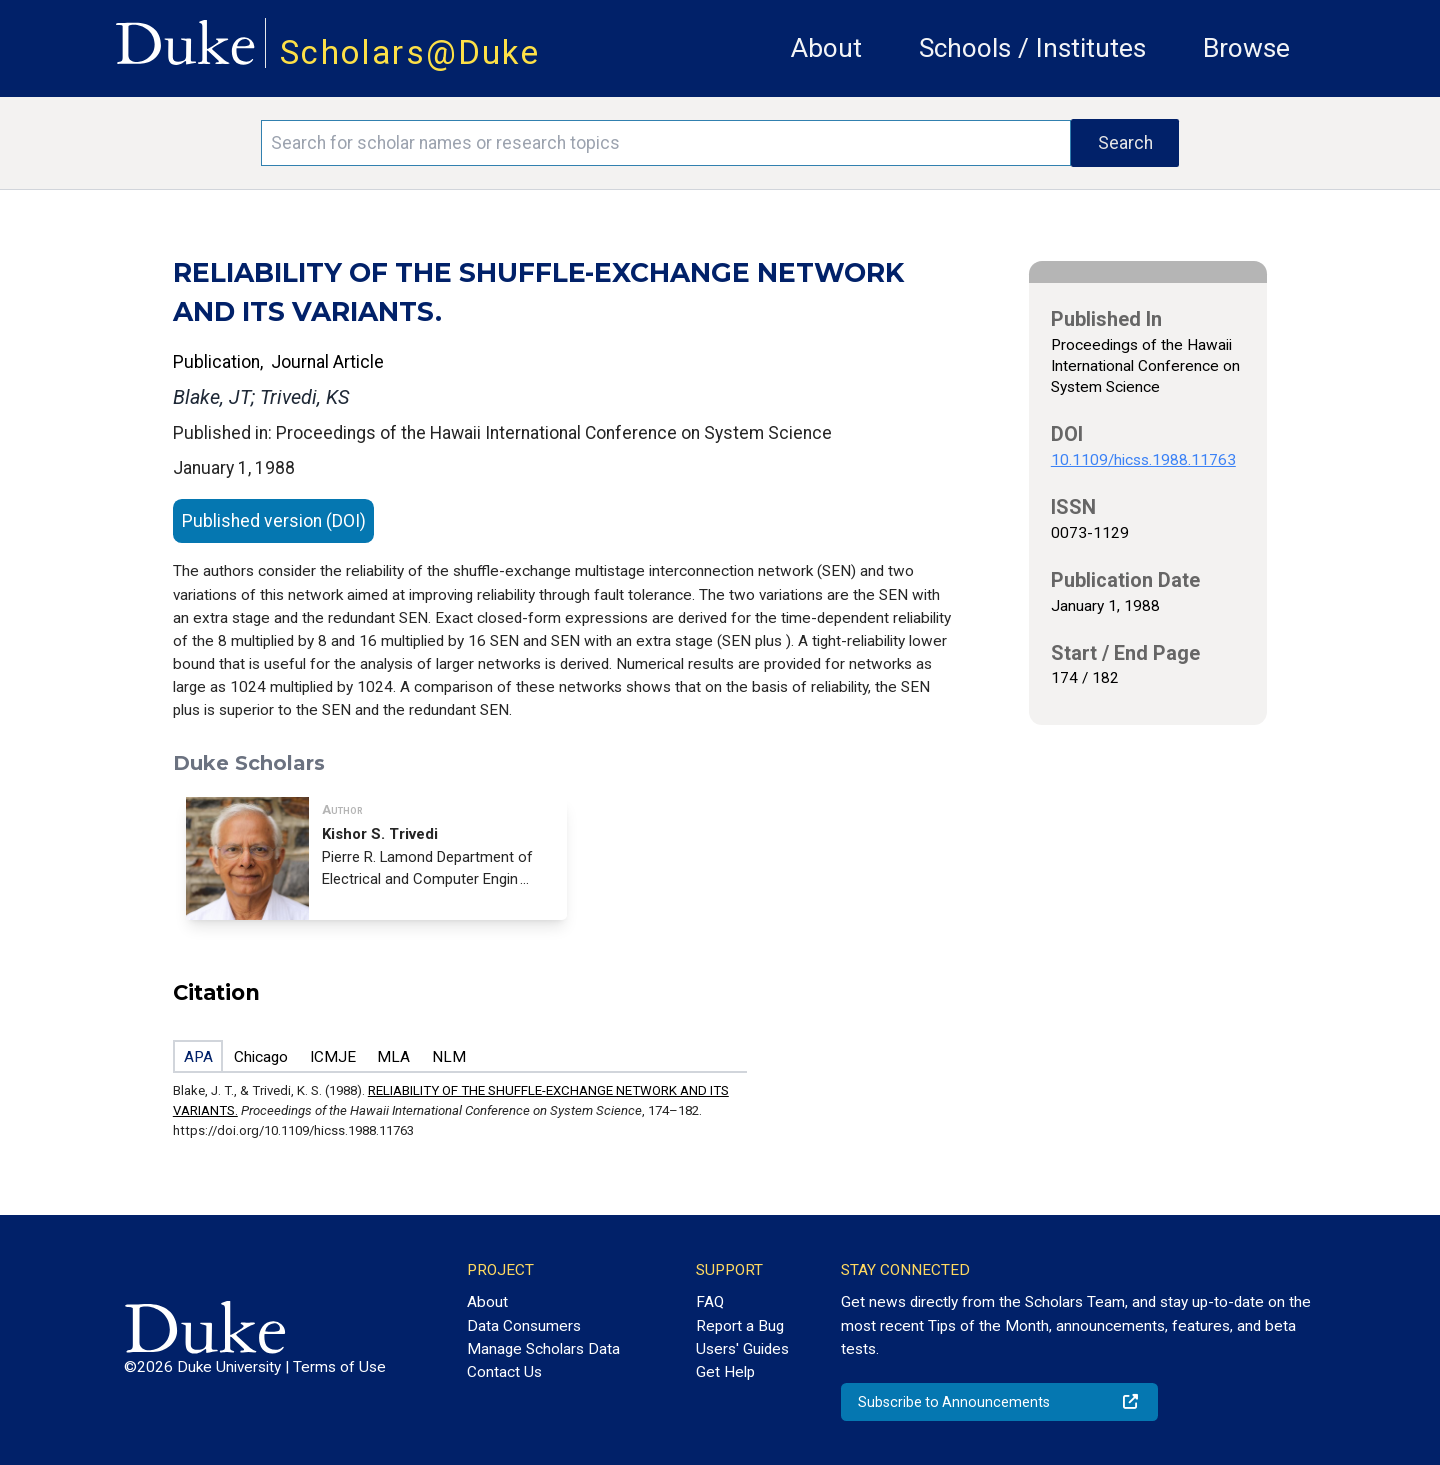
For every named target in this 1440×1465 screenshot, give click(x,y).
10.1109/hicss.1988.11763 (1143, 460)
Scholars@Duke (410, 52)
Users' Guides (742, 1349)
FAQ (710, 1302)
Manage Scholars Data (543, 1349)
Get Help (725, 1372)
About (826, 48)
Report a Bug (740, 1326)
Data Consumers (524, 1326)
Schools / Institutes (1032, 48)
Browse (1246, 48)
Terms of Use (339, 1367)
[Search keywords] (666, 143)
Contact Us (504, 1372)
